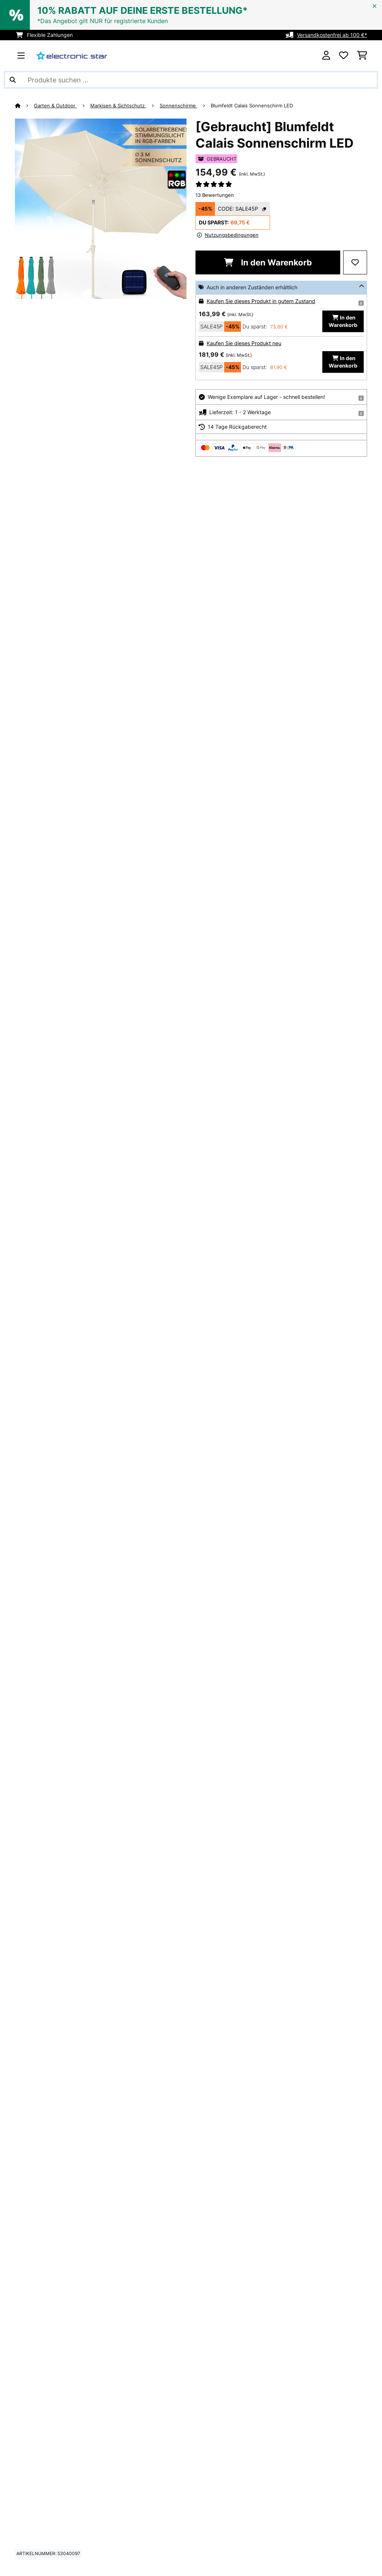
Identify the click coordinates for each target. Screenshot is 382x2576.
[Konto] (326, 55)
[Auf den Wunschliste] (355, 262)
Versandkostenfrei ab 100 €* (332, 35)
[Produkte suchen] (191, 80)
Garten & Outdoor (55, 105)
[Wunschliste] (343, 55)
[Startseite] (24, 105)
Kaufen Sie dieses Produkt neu (244, 343)
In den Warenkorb (268, 262)
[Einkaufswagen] (362, 55)
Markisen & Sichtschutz (118, 105)
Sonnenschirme (178, 105)
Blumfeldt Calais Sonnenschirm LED (252, 105)
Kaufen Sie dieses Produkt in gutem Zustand (261, 301)
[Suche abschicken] (13, 79)
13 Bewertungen (214, 195)
